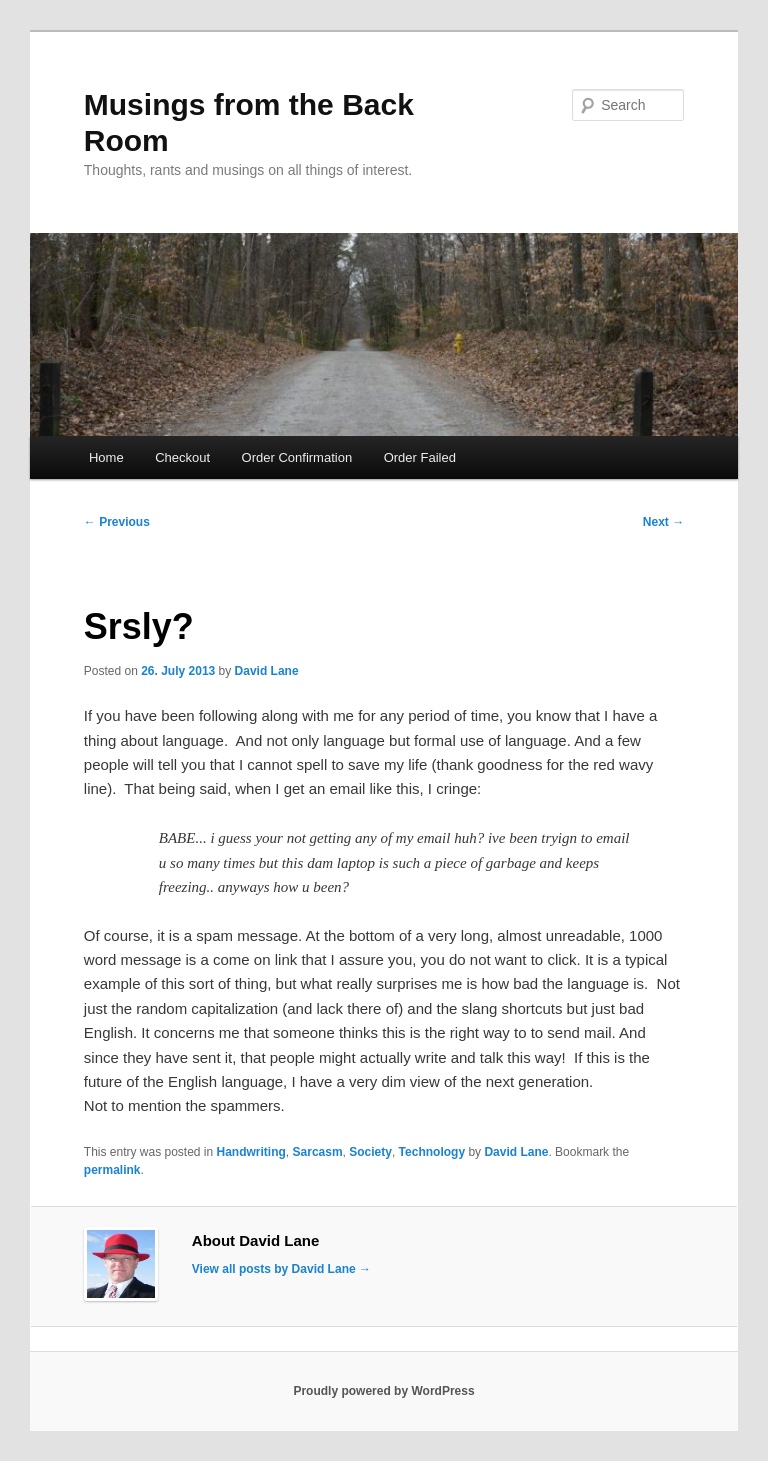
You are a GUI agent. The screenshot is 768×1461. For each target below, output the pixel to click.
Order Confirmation (297, 457)
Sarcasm (318, 1152)
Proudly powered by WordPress (383, 1391)
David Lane (267, 671)
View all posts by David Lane (281, 1269)
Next (663, 522)
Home (106, 457)
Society (370, 1152)
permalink (112, 1170)
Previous (117, 522)
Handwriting (251, 1152)
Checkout (182, 457)
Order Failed (420, 457)
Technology (432, 1152)
